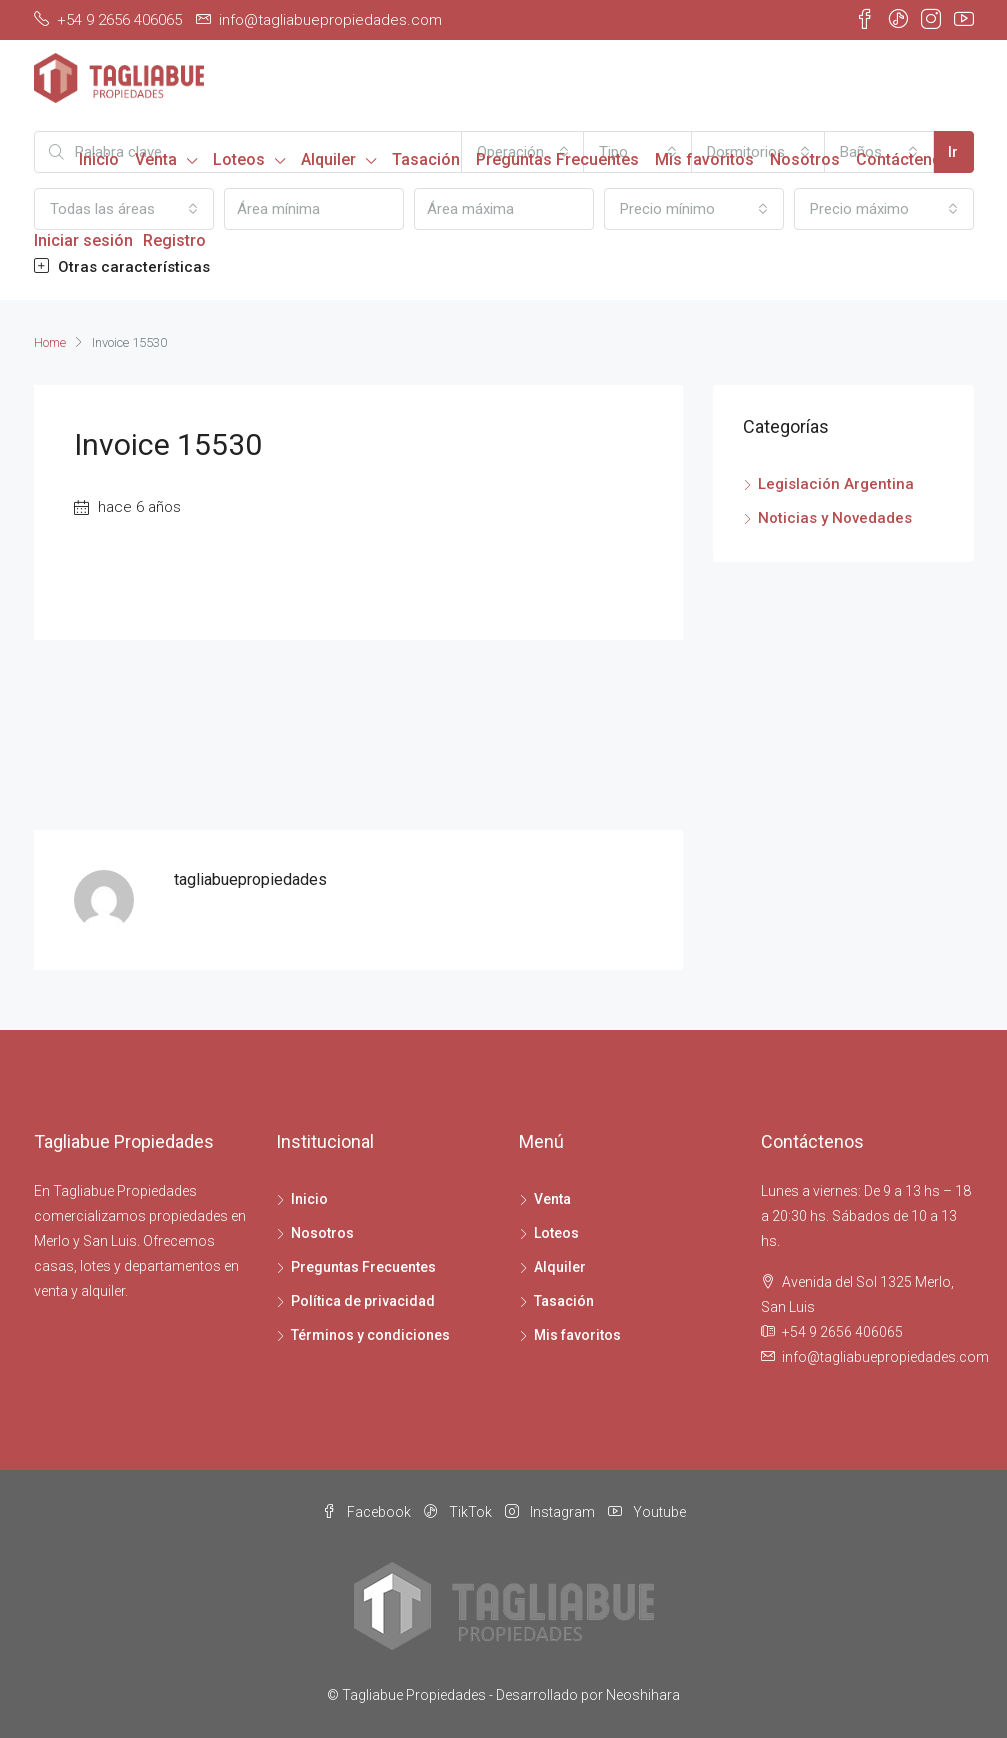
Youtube (647, 1512)
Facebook (368, 1512)
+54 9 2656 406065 (842, 1332)
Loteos (239, 159)
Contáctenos (903, 159)
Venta (156, 159)
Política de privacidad (363, 1301)
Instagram (551, 1512)
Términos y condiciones (370, 1335)
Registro (174, 240)
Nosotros (805, 159)
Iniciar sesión (83, 240)
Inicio (99, 159)
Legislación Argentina (836, 484)
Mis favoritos (704, 159)
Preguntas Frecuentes (557, 159)
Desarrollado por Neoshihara (588, 1695)
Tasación (426, 159)
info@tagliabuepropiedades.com (885, 1357)
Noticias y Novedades (835, 518)
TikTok (459, 1512)
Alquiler (328, 159)
